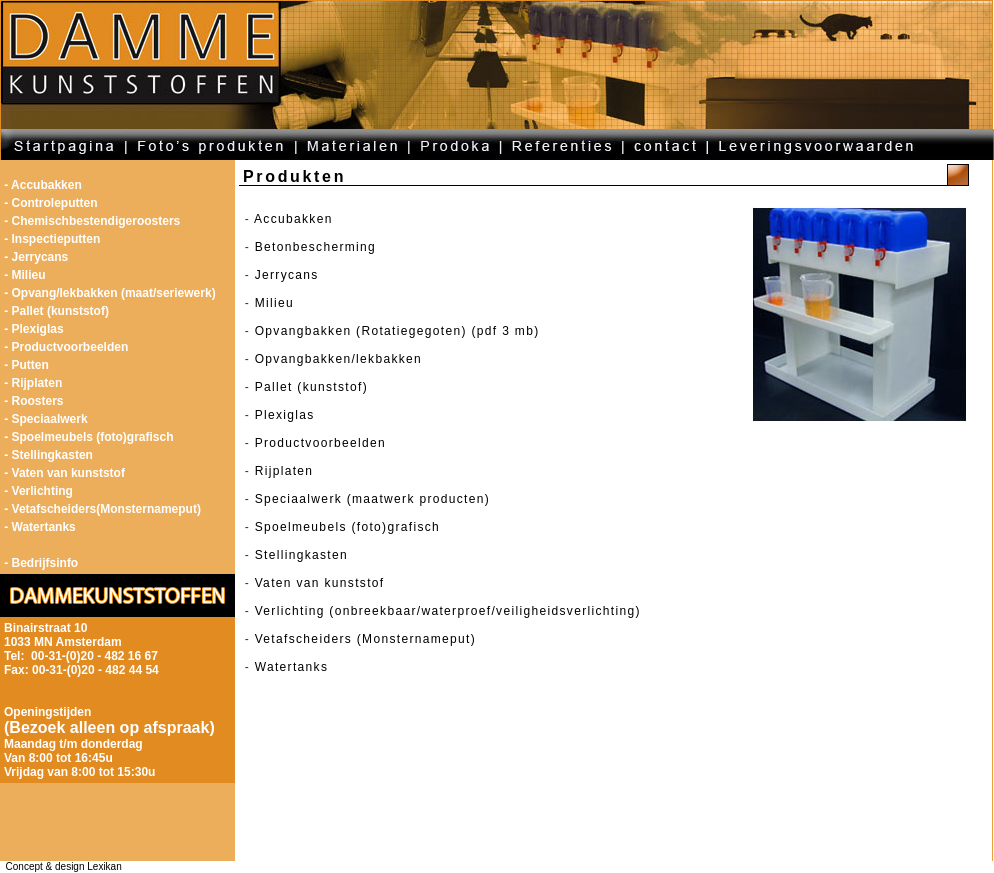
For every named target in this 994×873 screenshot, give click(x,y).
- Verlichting (38, 491)
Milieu (274, 303)
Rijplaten (284, 471)
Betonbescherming (315, 247)
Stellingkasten (301, 555)
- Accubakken (43, 185)
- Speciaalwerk (45, 419)
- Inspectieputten (52, 239)
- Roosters (33, 401)
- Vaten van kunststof (64, 473)
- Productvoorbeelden (66, 347)
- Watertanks (40, 527)
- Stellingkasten (48, 455)
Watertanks (292, 667)
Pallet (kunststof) (311, 387)
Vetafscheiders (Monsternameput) (365, 639)
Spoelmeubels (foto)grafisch (347, 527)
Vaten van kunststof (320, 583)
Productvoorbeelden (320, 443)
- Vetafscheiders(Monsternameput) (102, 509)
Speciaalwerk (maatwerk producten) (372, 499)
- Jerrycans (36, 257)
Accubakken (293, 219)
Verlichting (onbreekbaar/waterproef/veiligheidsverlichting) (448, 611)
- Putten (26, 365)
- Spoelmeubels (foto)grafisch (88, 437)
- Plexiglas (33, 329)
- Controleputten (50, 203)
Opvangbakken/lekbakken (338, 359)
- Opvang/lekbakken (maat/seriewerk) (109, 293)
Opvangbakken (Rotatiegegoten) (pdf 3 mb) (397, 331)
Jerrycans (287, 275)
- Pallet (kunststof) (56, 311)
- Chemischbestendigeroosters (92, 221)
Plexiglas (285, 415)
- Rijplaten (33, 383)
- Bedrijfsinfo (41, 563)
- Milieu (24, 275)
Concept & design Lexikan (61, 866)
